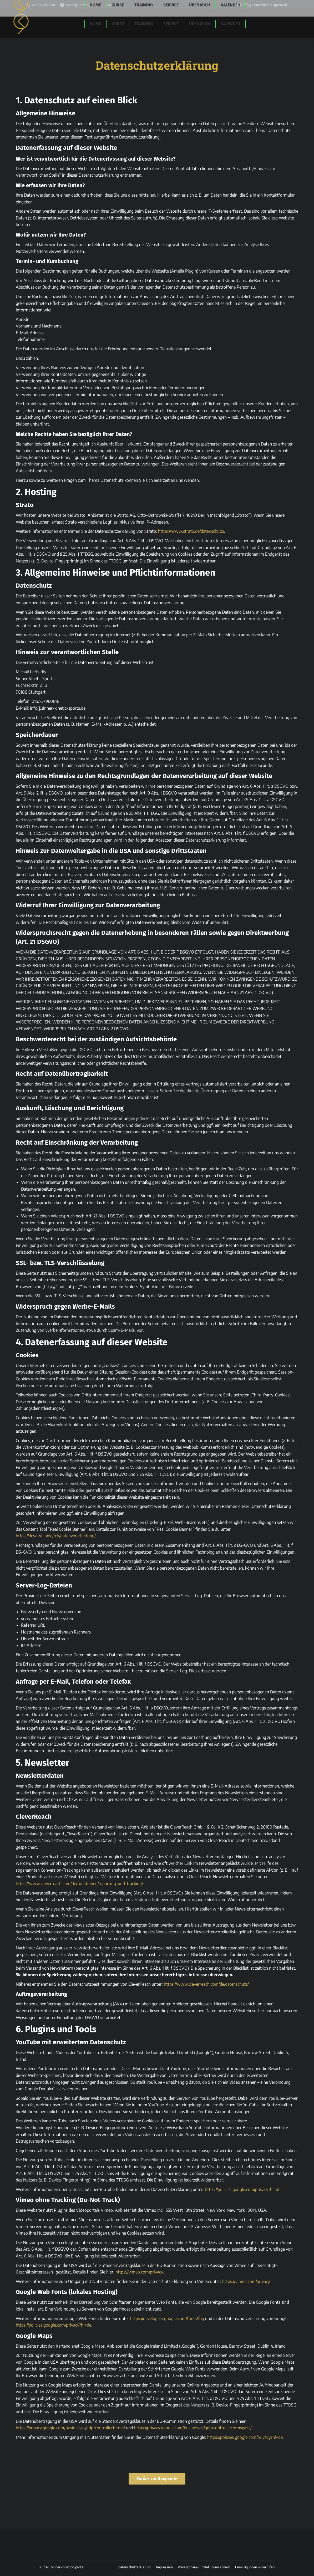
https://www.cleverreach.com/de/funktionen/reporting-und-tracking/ (79, 1883)
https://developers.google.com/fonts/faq (167, 2318)
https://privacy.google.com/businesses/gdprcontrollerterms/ (70, 2427)
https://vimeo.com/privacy (139, 2272)
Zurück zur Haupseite (157, 2478)
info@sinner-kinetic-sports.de (262, 4)
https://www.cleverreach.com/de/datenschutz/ (206, 1984)
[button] (204, 2567)
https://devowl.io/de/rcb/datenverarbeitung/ (55, 1535)
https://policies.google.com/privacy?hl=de (242, 2189)
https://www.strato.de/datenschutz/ (191, 531)
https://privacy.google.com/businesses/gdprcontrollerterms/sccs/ (192, 2427)
